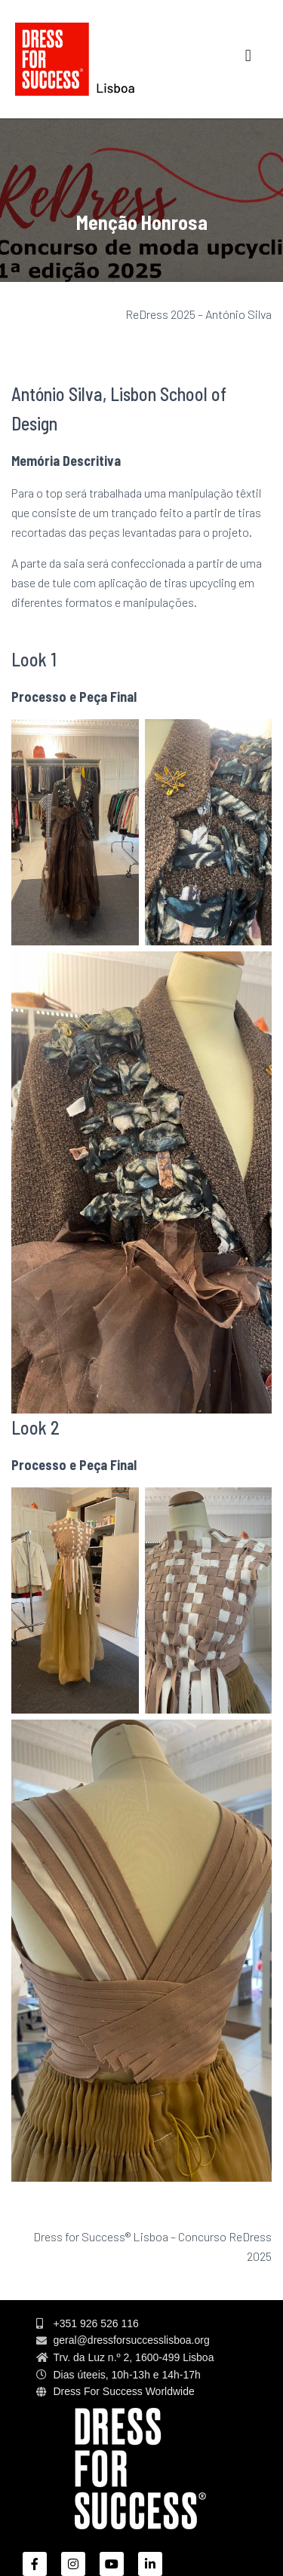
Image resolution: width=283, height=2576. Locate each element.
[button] (248, 55)
